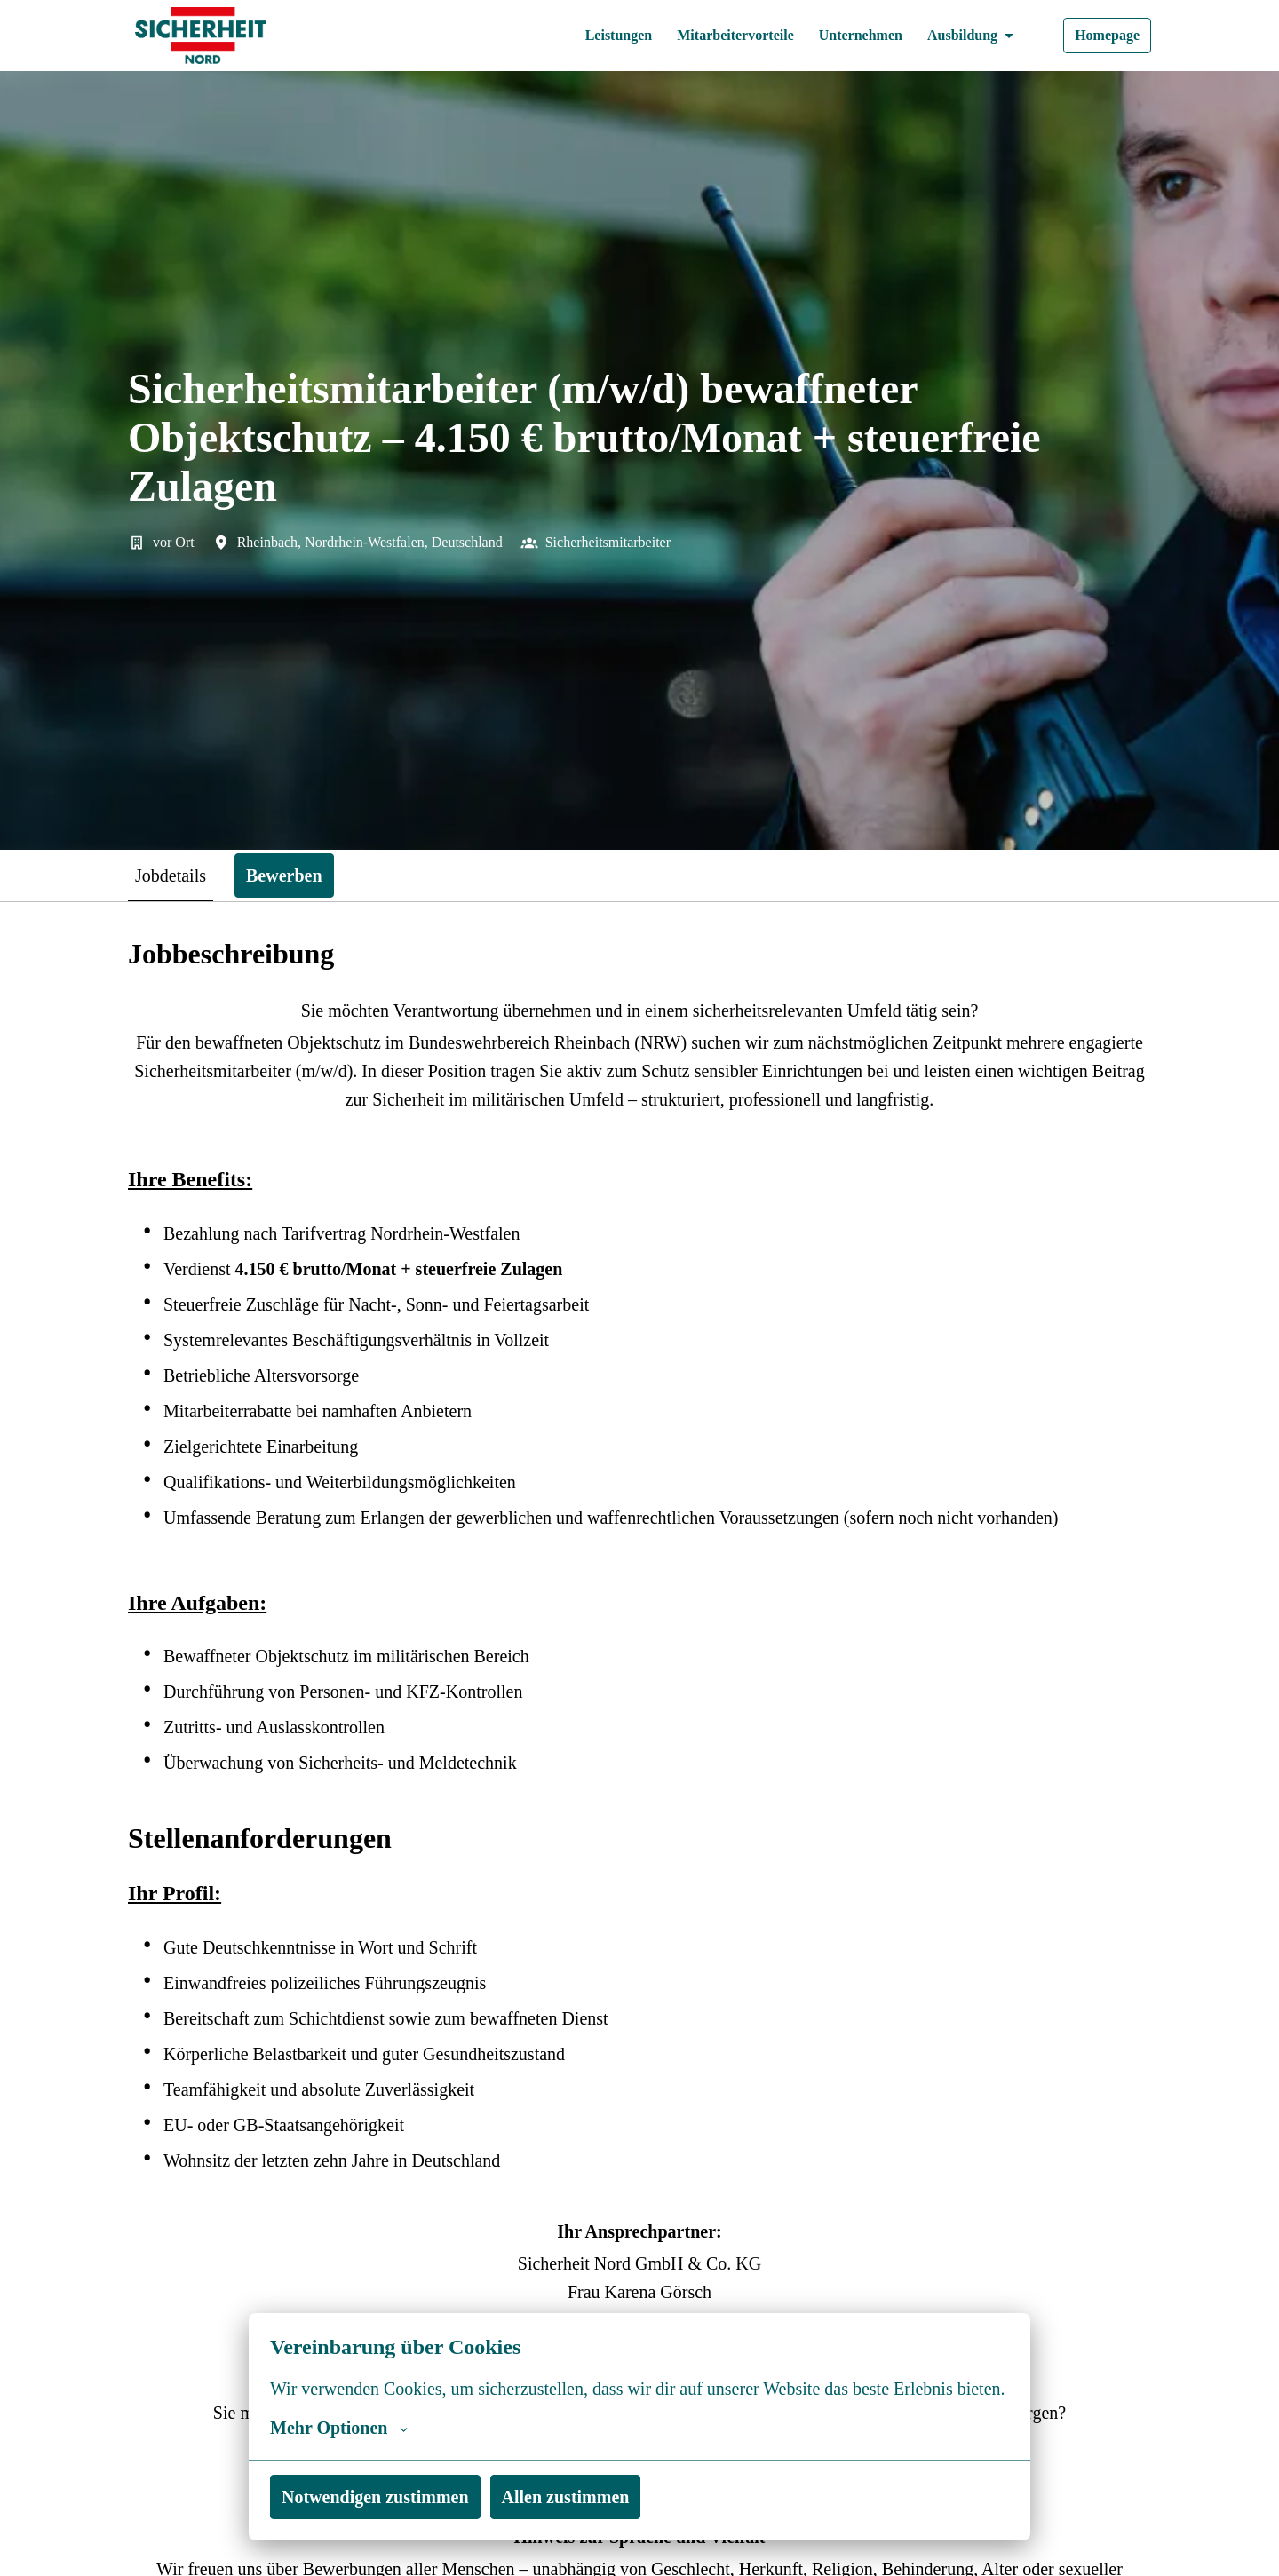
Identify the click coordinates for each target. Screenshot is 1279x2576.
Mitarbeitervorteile (712, 35)
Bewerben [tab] (299, 875)
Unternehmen (846, 35)
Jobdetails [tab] (177, 875)
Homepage (1104, 35)
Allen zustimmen (585, 2496)
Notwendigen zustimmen (383, 2496)
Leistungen (586, 35)
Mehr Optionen (340, 2427)
